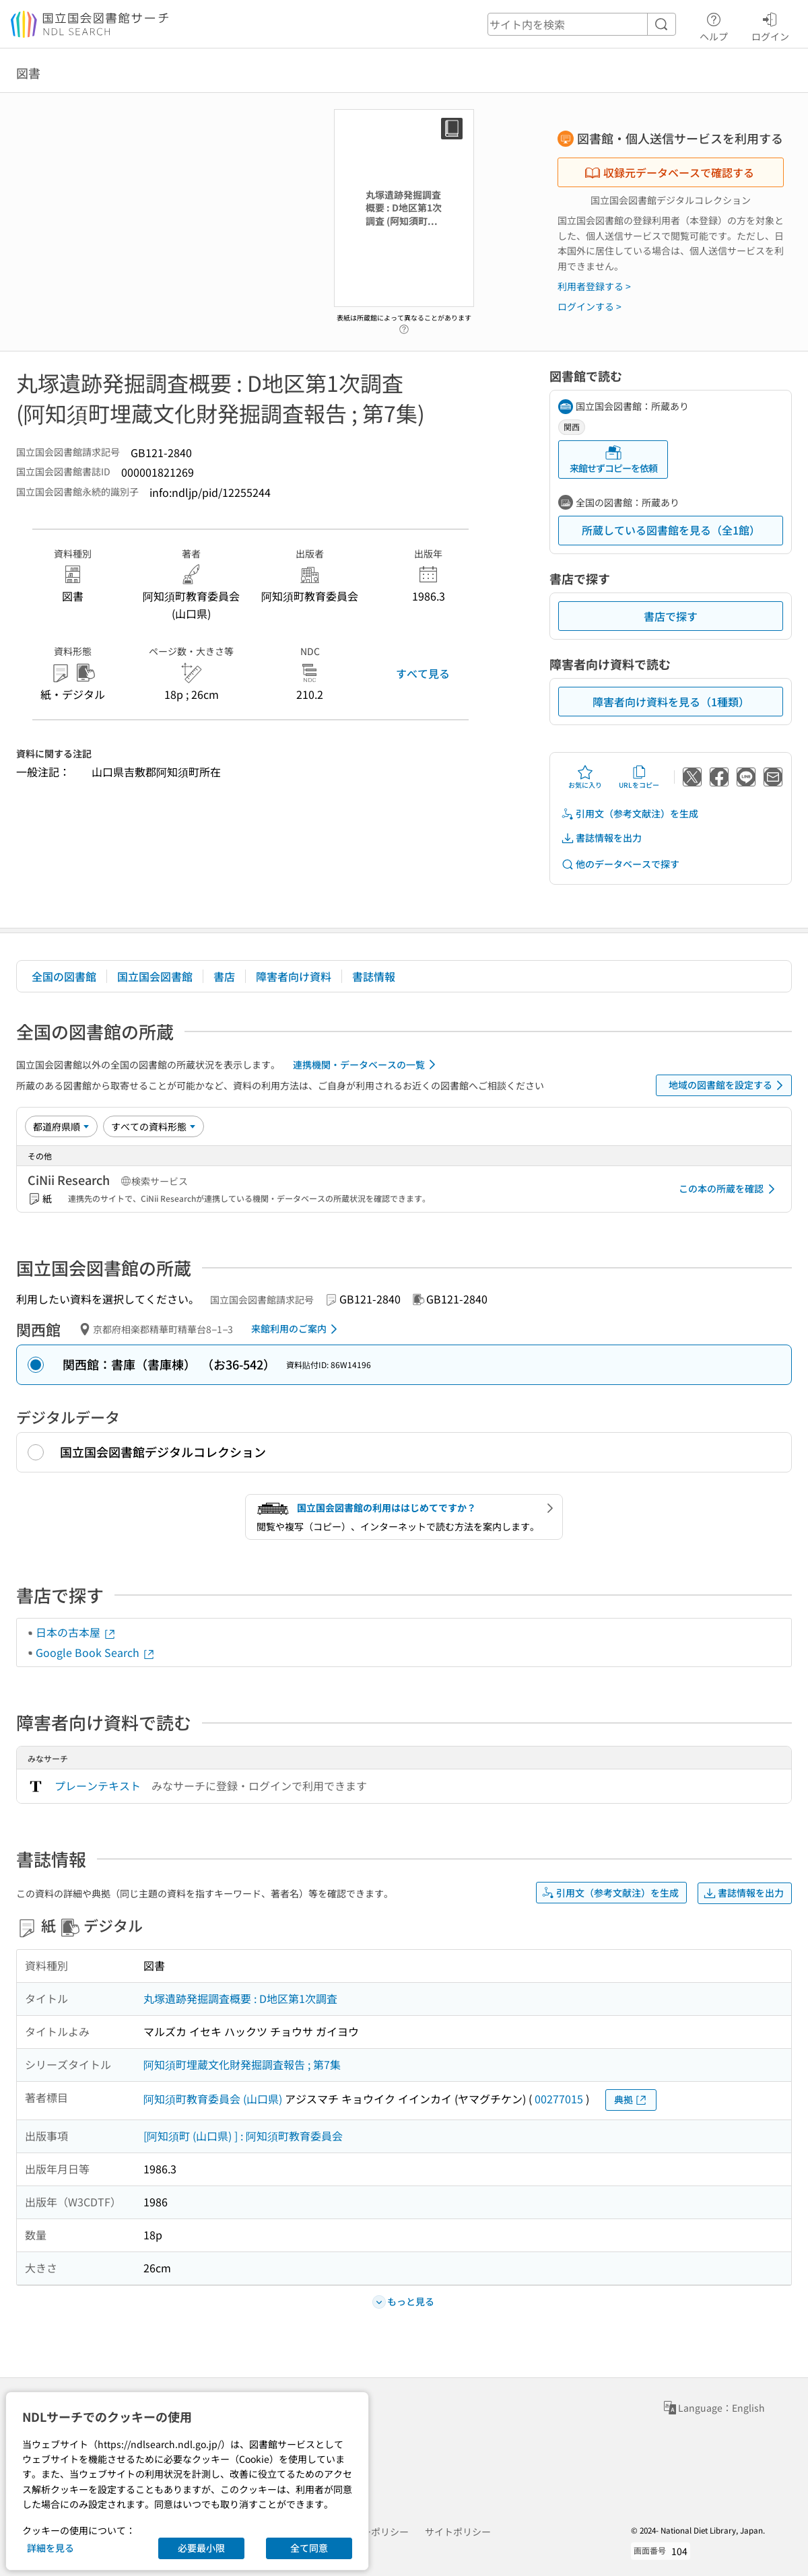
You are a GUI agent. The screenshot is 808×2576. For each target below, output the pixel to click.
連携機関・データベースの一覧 (366, 1064)
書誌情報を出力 (601, 838)
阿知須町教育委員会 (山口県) (212, 2099)
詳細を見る (50, 2547)
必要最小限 (201, 2547)
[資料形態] (153, 1126)
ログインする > (589, 306)
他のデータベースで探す (620, 864)
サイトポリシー (458, 2531)
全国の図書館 (64, 976)
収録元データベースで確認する (669, 172)
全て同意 (309, 2547)
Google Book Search (96, 1652)
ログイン (770, 24)
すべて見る (423, 673)
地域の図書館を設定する (728, 1085)
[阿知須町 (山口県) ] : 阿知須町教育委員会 (243, 2136)
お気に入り (585, 777)
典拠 (631, 2100)
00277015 (559, 2099)
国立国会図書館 (155, 976)
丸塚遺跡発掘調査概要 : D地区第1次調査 (240, 1998)
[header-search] (581, 24)
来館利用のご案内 (296, 1329)
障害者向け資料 (293, 976)
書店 (224, 976)
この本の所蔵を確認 (729, 1189)
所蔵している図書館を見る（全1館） (671, 530)
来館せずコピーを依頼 (613, 459)
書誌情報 (373, 976)
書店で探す (671, 616)
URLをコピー (639, 777)
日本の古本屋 (76, 1632)
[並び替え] (61, 1126)
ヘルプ (714, 24)
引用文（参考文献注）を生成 (629, 814)
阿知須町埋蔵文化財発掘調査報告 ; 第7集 (242, 2064)
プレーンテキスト (98, 1785)
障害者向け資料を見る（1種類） (671, 701)
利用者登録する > (594, 286)
